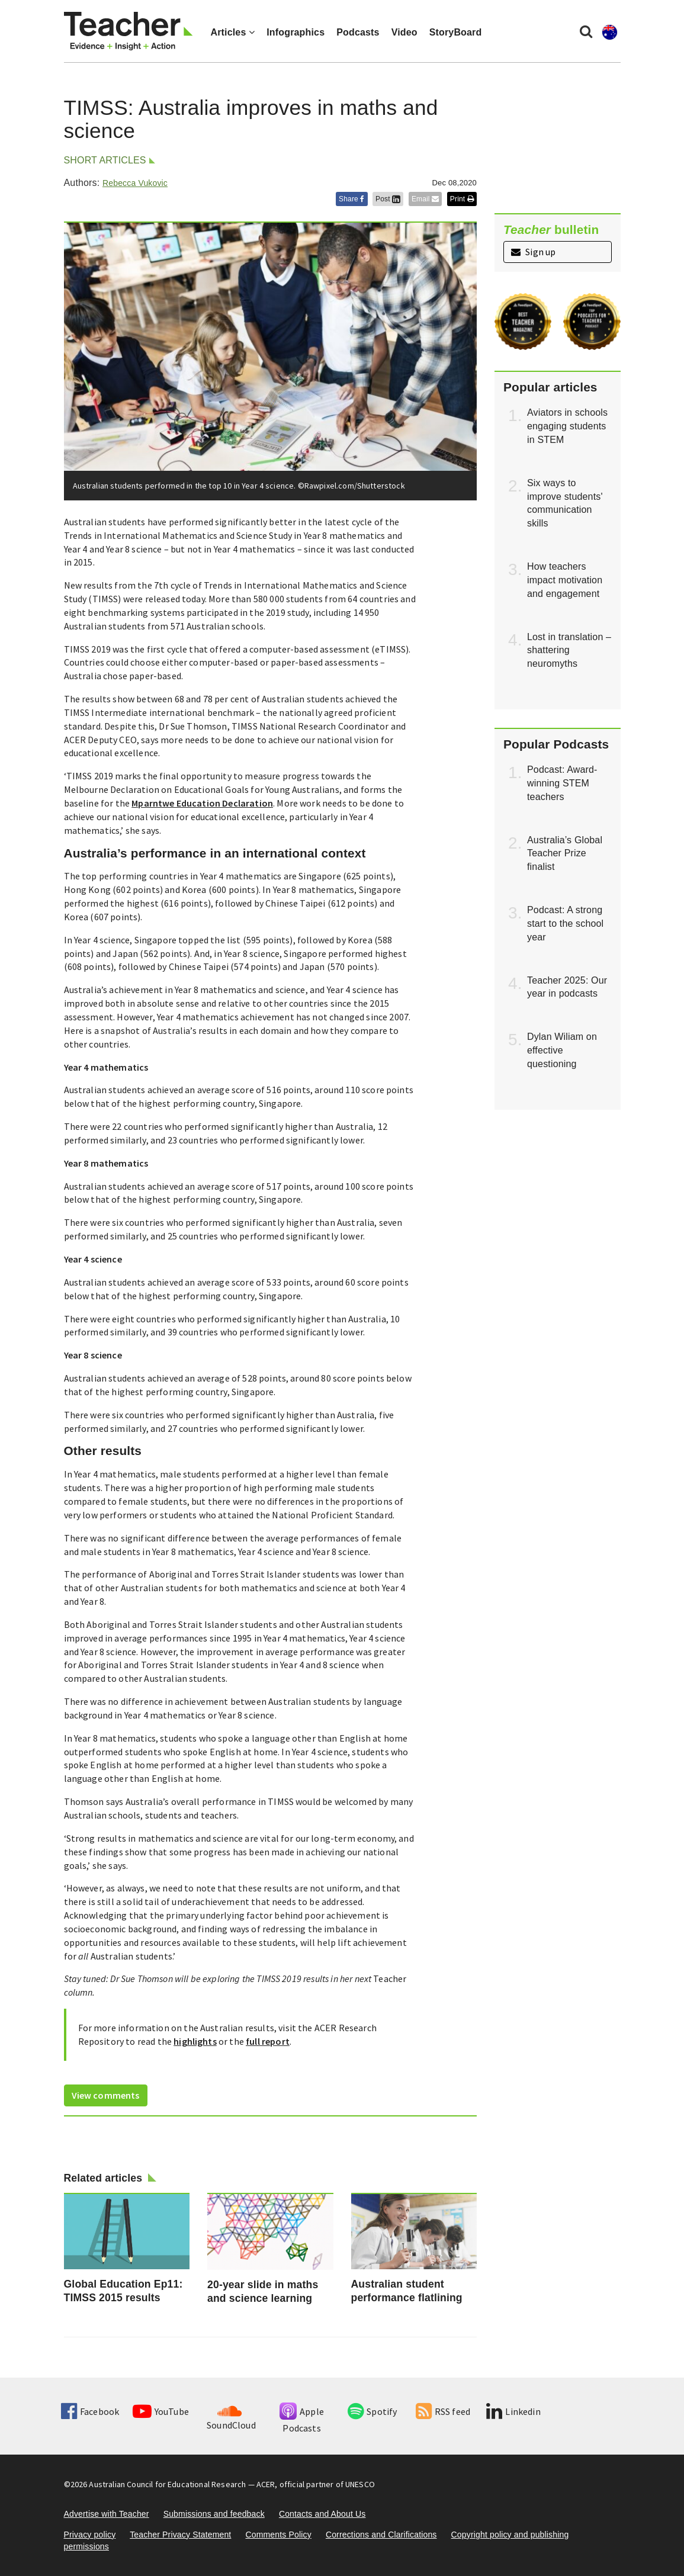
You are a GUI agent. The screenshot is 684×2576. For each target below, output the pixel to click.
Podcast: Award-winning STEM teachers (562, 783)
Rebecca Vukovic (135, 183)
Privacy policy (90, 2534)
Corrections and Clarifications (381, 2534)
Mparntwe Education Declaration (202, 803)
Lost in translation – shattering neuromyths (569, 650)
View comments (106, 2095)
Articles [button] (233, 32)
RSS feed (443, 2411)
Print (462, 199)
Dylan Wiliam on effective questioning (562, 1050)
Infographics (295, 32)
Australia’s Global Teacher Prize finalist (564, 853)
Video (404, 32)
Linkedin (513, 2411)
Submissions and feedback (214, 2514)
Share (352, 199)
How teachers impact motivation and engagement (564, 580)
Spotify (372, 2411)
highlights (195, 2041)
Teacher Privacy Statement (180, 2534)
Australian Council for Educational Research (167, 2484)
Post (387, 199)
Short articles (105, 160)
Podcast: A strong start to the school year (565, 923)
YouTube (161, 2411)
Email (425, 199)
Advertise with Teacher (106, 2514)
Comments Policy (278, 2534)
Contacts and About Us (322, 2514)
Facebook (90, 2411)
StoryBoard (455, 32)
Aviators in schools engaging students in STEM (567, 426)
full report (268, 2041)
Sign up (533, 252)
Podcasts (357, 32)
